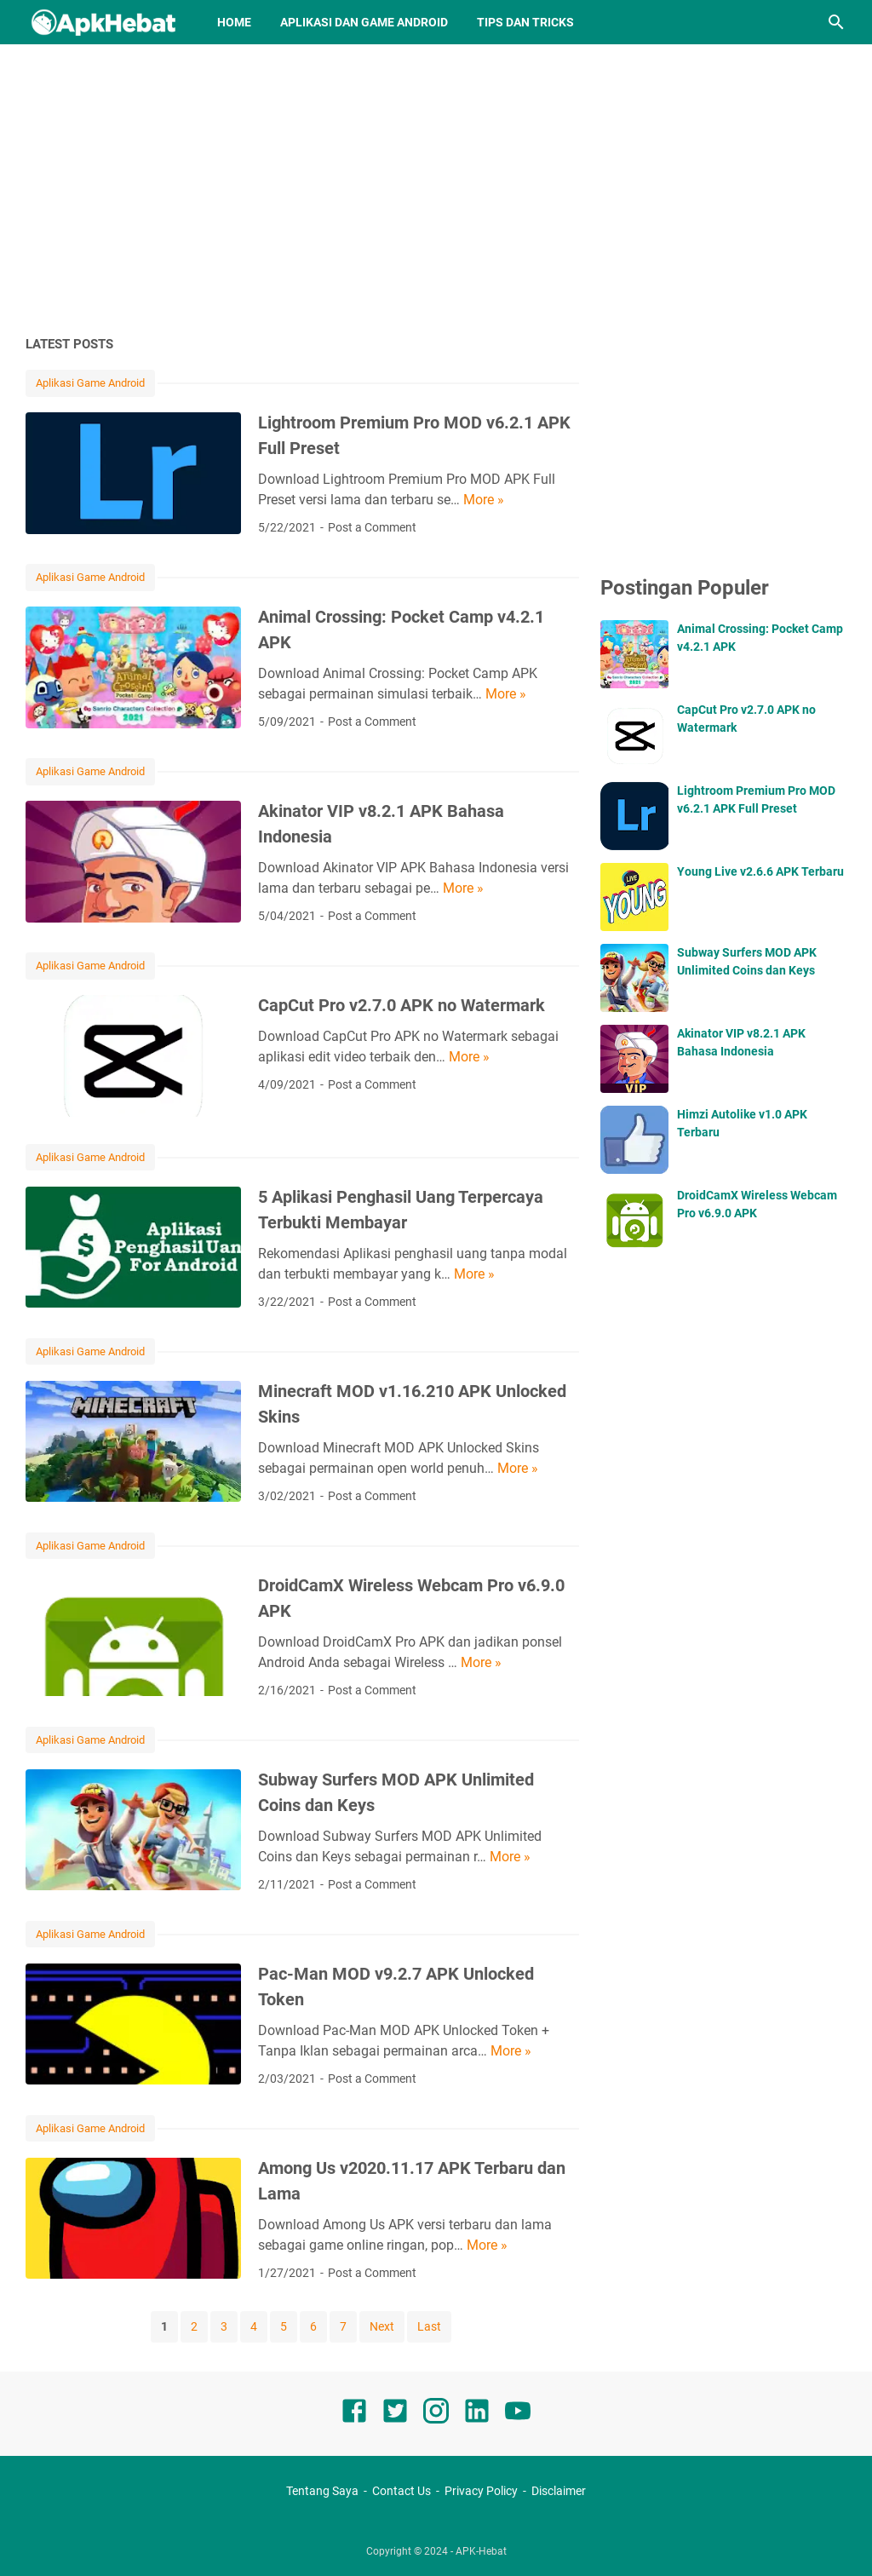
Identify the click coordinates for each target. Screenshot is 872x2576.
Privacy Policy (481, 2491)
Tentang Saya (322, 2491)
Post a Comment (372, 527)
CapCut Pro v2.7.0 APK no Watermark (401, 1005)
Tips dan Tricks (525, 22)
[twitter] (395, 2413)
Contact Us (401, 2491)
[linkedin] (477, 2413)
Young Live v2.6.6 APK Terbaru (760, 871)
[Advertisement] (436, 189)
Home (234, 22)
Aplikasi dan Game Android (364, 22)
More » (483, 500)
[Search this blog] (836, 22)
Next (382, 2326)
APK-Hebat (481, 2551)
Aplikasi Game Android (90, 383)
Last (429, 2326)
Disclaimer (558, 2491)
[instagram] (436, 2413)
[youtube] (517, 2413)
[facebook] (354, 2413)
